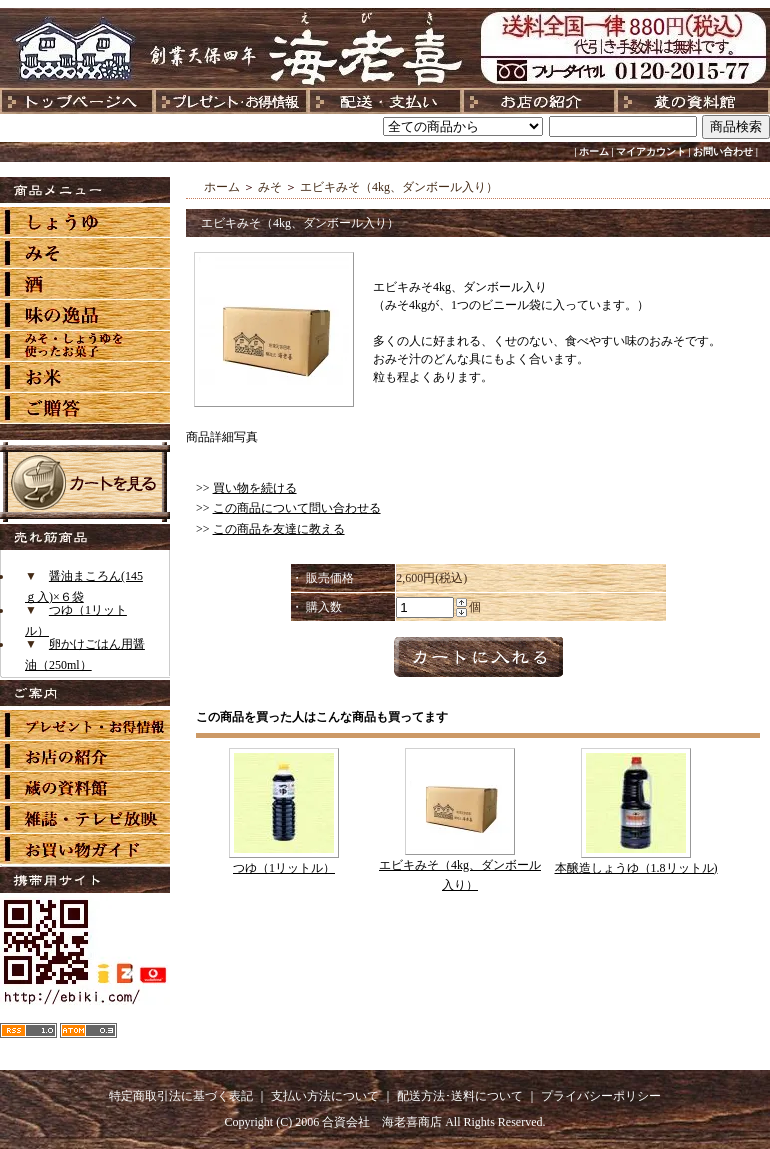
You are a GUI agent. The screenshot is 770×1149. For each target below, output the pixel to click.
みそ (270, 187)
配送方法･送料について (460, 1096)
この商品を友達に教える (279, 529)
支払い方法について (325, 1096)
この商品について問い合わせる (297, 508)
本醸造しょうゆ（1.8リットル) (636, 868)
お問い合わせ (723, 151)
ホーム (594, 151)
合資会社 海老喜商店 (382, 1122)
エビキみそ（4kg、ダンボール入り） (399, 187)
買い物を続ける (255, 488)
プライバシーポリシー (601, 1096)
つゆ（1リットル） (284, 868)
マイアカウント (651, 151)
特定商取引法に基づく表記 (181, 1096)
